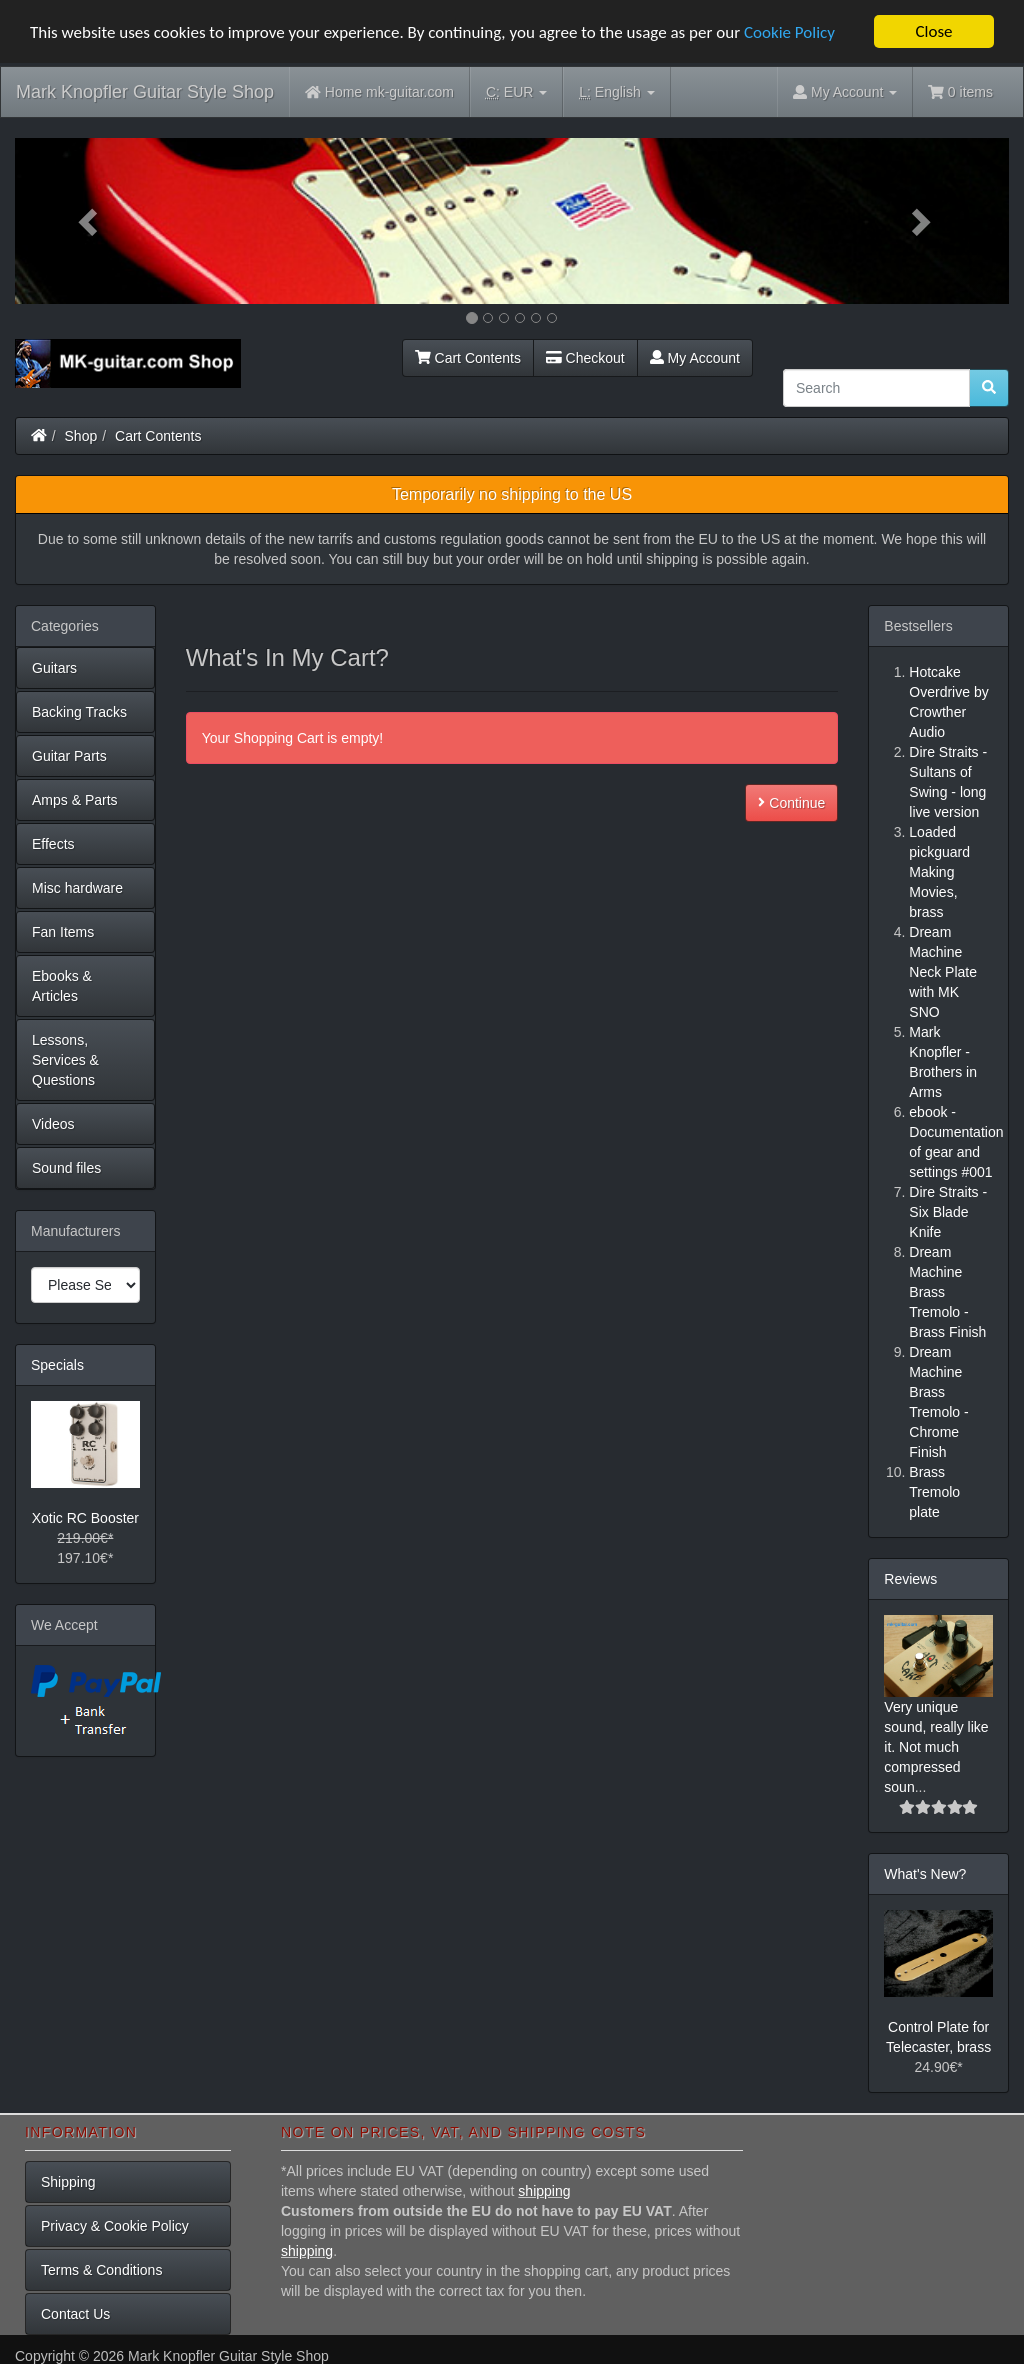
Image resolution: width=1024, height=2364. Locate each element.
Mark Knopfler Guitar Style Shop (145, 92)
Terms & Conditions (101, 2270)
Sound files (66, 1168)
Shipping (68, 2182)
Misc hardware (77, 888)
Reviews (910, 1579)
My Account (695, 358)
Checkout (585, 358)
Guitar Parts (69, 756)
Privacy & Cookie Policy (115, 2226)
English (616, 92)
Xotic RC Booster (85, 1518)
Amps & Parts (75, 800)
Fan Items (63, 932)
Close (933, 31)
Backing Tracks (79, 712)
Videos (53, 1124)
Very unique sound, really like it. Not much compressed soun (936, 1747)
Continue (791, 802)
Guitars (54, 668)
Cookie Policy (789, 31)
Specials (57, 1365)
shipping (544, 2191)
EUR (516, 92)
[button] (89, 221)
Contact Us (75, 2314)
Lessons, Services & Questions (65, 1060)
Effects (53, 844)
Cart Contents (468, 358)
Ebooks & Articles (62, 986)
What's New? (925, 1874)
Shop (81, 436)
